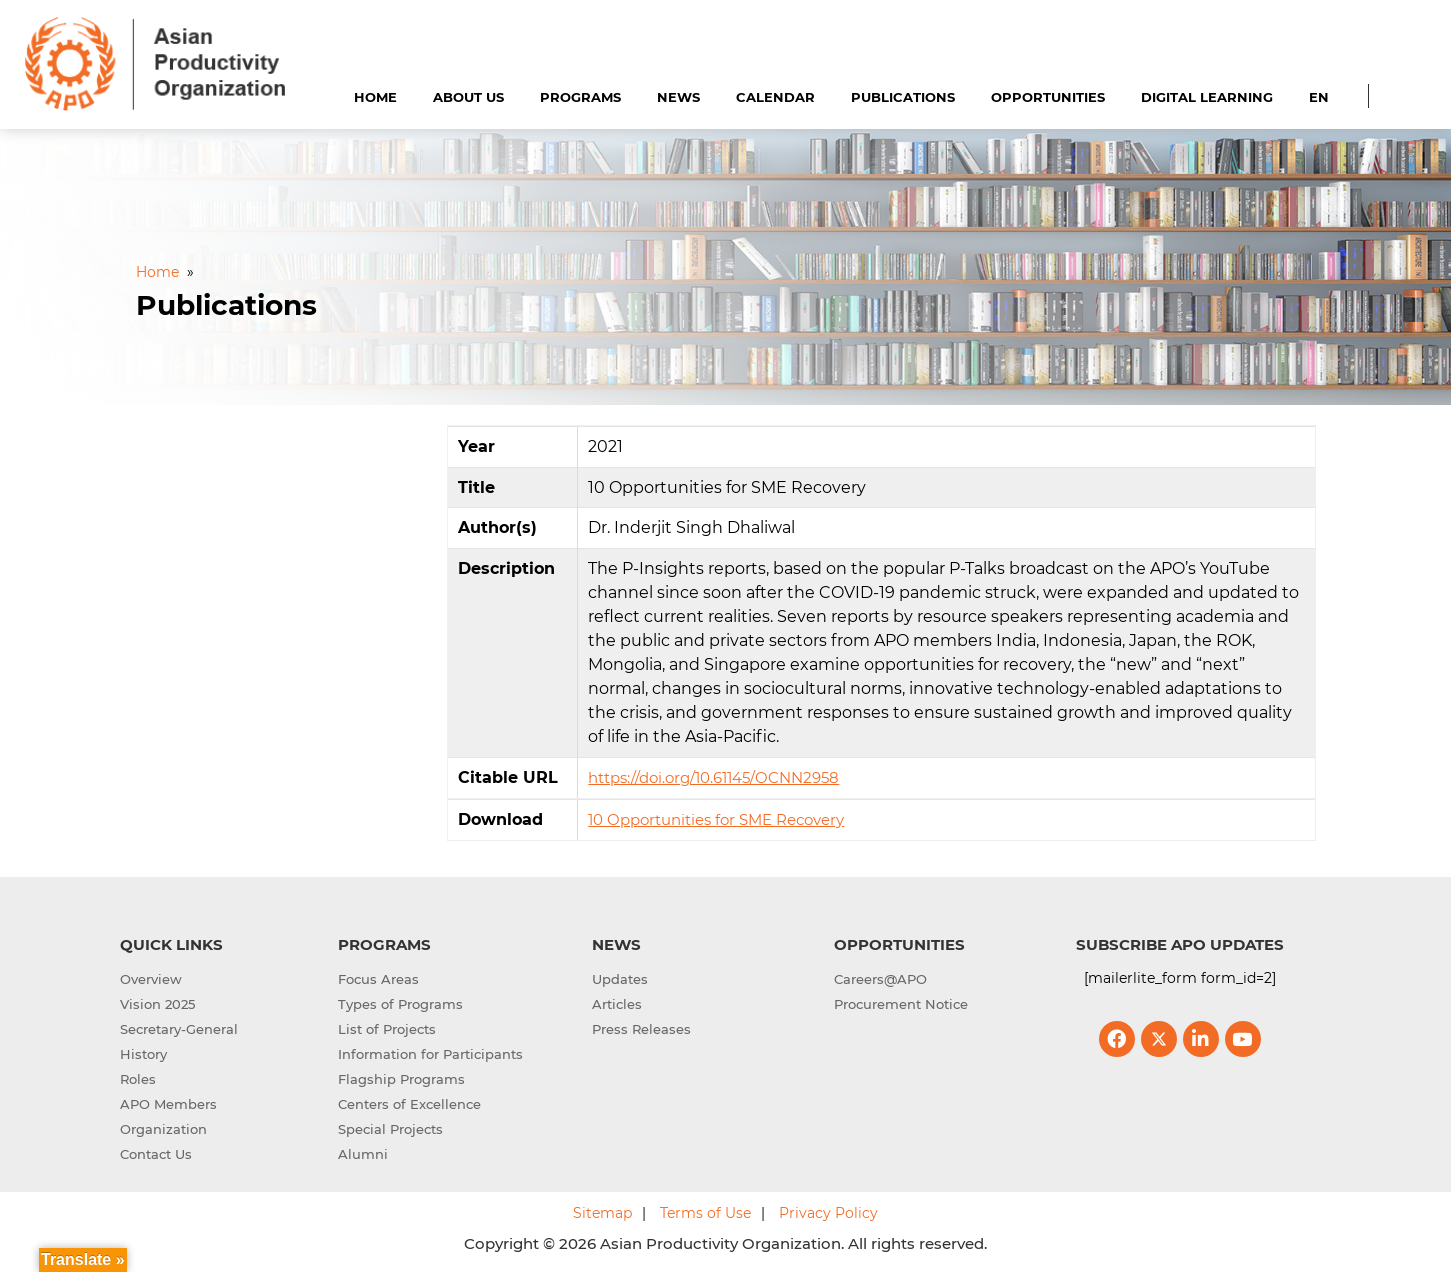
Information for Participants (430, 1054)
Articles (617, 1004)
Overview (151, 979)
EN (1319, 97)
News (678, 97)
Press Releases (641, 1029)
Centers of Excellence (409, 1104)
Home (375, 97)
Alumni (363, 1154)
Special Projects (390, 1129)
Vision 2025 (157, 1004)
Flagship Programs (401, 1079)
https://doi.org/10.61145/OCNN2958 (713, 777)
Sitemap (602, 1213)
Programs (580, 97)
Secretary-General (179, 1029)
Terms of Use (705, 1213)
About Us (468, 97)
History (143, 1054)
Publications (903, 97)
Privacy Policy (828, 1213)
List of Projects (387, 1029)
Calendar (775, 97)
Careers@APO (880, 979)
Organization (163, 1129)
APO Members (168, 1104)
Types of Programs (400, 1004)
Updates (620, 979)
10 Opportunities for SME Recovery (716, 819)
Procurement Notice (901, 1004)
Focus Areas (378, 979)
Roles (138, 1079)
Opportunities (1048, 97)
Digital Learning (1207, 97)
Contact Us (156, 1154)
